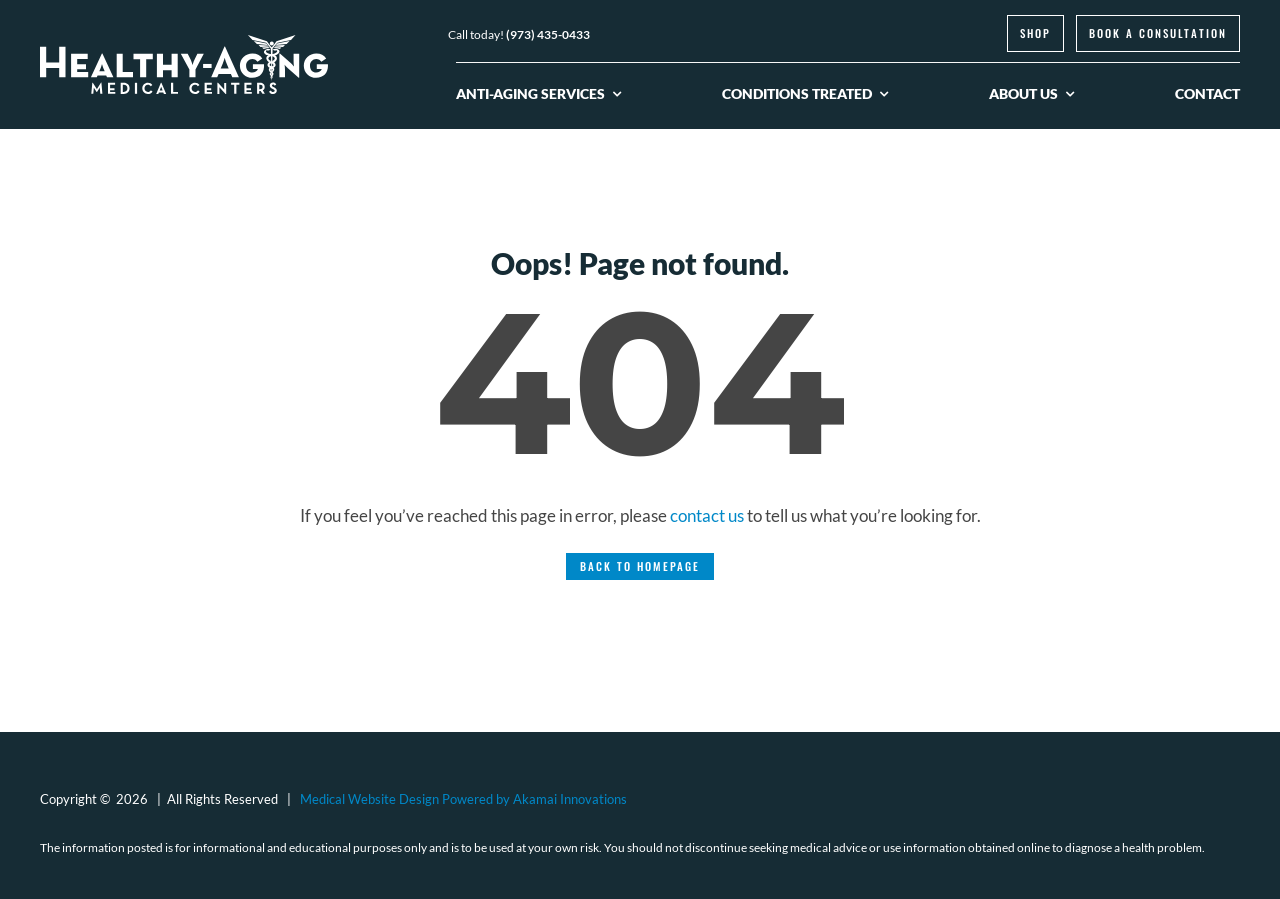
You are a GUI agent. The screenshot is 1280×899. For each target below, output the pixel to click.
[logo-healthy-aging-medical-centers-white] (184, 43)
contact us (707, 515)
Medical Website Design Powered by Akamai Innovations (463, 799)
